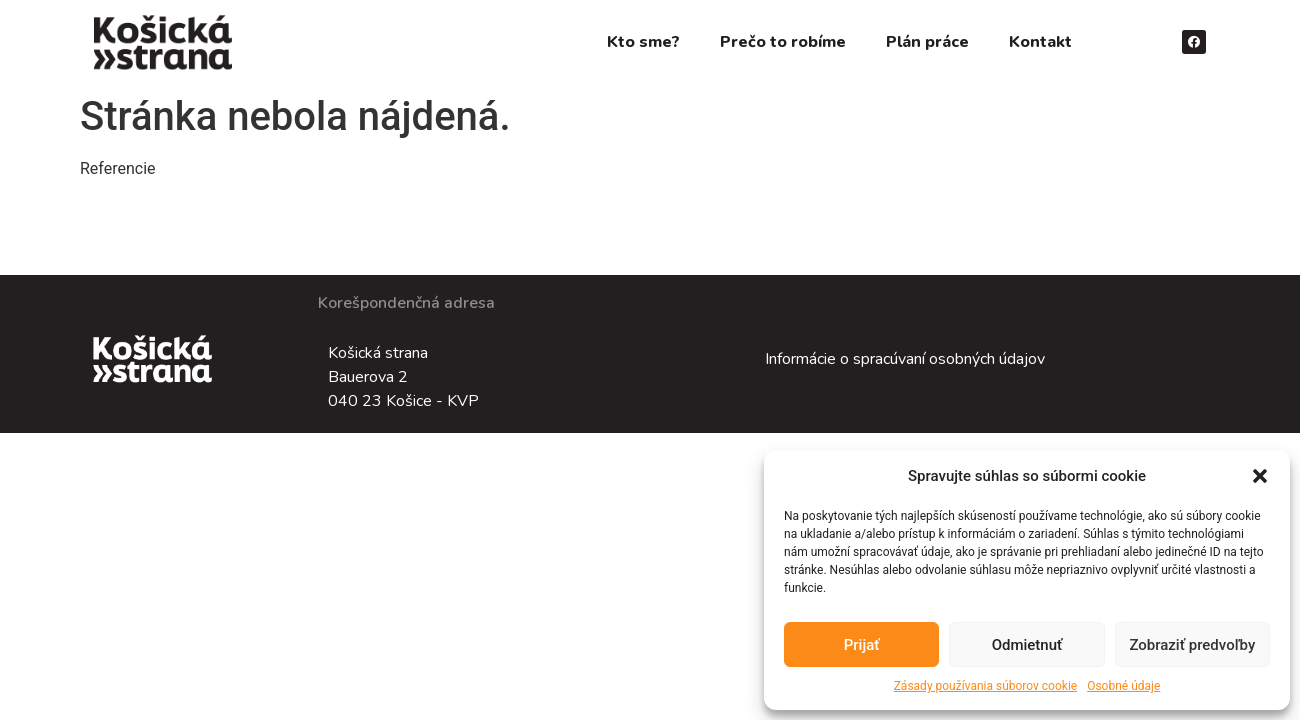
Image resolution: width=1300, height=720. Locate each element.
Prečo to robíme (783, 42)
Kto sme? (643, 42)
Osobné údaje (1123, 686)
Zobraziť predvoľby (1192, 645)
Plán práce (927, 42)
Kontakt (1040, 42)
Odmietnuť (1027, 645)
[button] (1260, 476)
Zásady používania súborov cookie (986, 686)
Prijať (862, 645)
